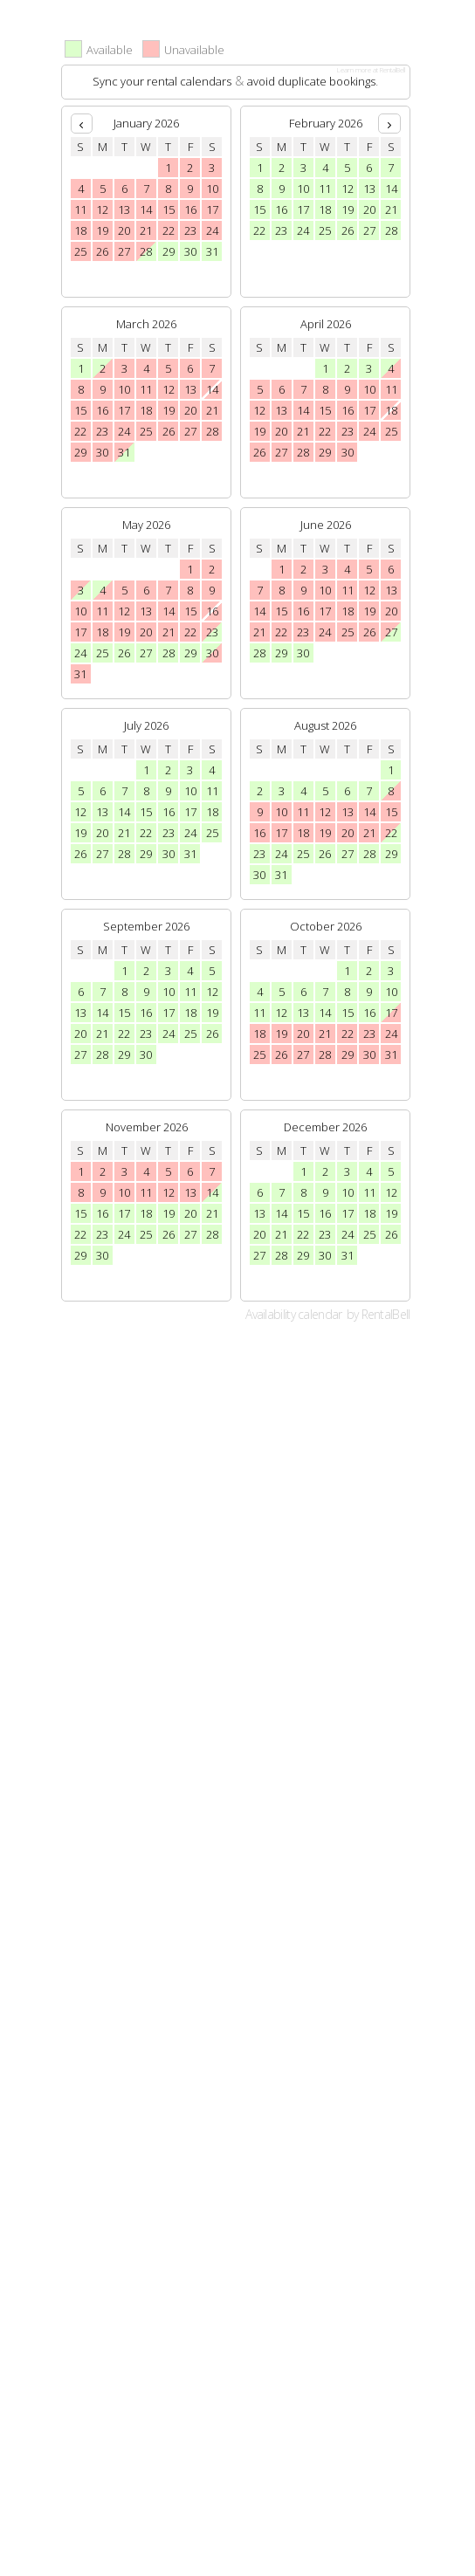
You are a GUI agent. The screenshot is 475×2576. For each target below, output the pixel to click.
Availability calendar (293, 1314)
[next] (389, 123)
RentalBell (385, 1314)
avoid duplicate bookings (311, 81)
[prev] (82, 123)
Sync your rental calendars (162, 81)
